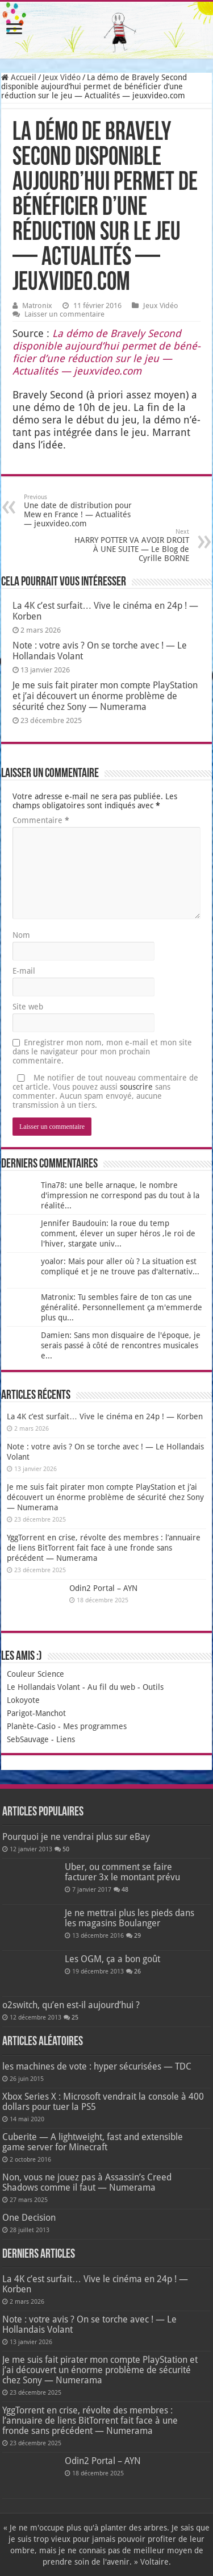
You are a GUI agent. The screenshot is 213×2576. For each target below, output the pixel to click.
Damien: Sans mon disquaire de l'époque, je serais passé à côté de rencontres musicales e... (121, 1345)
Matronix (37, 305)
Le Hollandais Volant (43, 1687)
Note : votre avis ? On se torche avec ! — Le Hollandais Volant (89, 2324)
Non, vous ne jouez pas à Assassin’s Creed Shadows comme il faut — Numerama (87, 2182)
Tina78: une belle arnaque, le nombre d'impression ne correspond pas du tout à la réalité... (120, 1195)
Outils (153, 1687)
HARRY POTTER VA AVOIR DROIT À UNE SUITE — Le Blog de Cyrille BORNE (131, 545)
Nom (21, 935)
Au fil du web (111, 1687)
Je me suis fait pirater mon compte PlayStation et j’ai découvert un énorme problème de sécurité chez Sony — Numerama (105, 696)
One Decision (29, 2217)
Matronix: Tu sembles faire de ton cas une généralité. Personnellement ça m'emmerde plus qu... (121, 1307)
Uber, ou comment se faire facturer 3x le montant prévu (122, 1872)
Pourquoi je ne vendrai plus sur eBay (76, 1836)
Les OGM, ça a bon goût (112, 1959)
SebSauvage (28, 1739)
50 (65, 1849)
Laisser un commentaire (64, 314)
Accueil (18, 77)
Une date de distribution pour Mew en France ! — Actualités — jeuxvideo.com (82, 510)
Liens (65, 1739)
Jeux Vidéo (62, 77)
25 (75, 2017)
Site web (27, 1006)
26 (137, 1971)
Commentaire (40, 820)
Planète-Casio (31, 1726)
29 (137, 1935)
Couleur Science (35, 1673)
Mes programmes (95, 1726)
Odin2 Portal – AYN (103, 1588)
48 (125, 1889)
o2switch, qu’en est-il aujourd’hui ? (71, 2005)
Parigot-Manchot (36, 1713)
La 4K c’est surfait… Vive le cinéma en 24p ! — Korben (105, 1416)
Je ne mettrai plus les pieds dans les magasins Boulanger (129, 1918)
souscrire (136, 1086)
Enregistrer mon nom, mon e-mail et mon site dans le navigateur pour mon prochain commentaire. (102, 1051)
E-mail (23, 970)
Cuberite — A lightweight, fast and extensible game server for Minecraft (92, 2142)
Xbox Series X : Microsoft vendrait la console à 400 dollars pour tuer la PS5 (103, 2101)
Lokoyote (23, 1700)
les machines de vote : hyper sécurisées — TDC (96, 2066)
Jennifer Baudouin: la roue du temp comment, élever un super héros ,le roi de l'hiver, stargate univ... (118, 1233)
